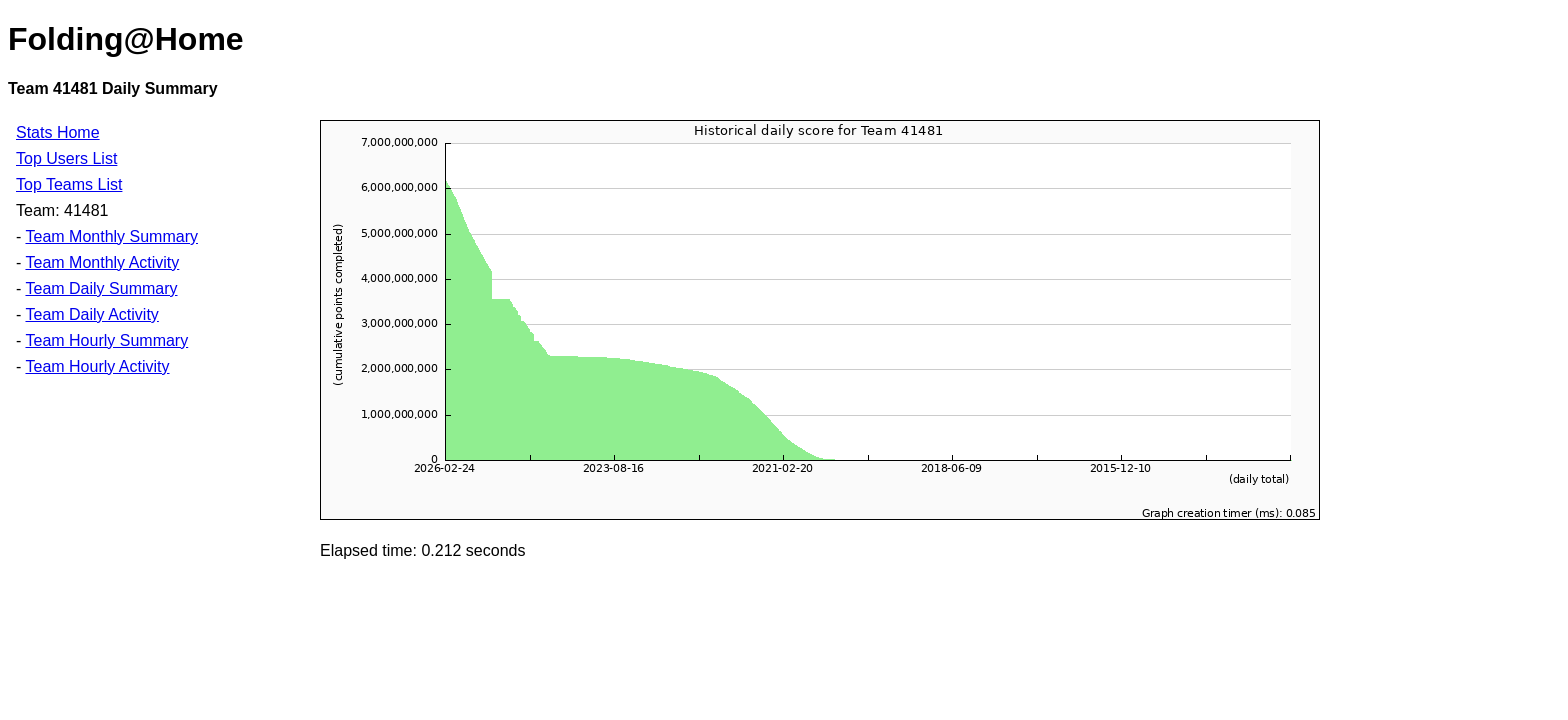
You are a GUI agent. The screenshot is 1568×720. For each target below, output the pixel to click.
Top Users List (66, 158)
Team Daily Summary (101, 288)
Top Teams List (69, 184)
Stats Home (58, 132)
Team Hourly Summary (106, 340)
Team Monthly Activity (102, 262)
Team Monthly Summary (111, 236)
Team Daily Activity (91, 314)
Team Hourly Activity (97, 366)
